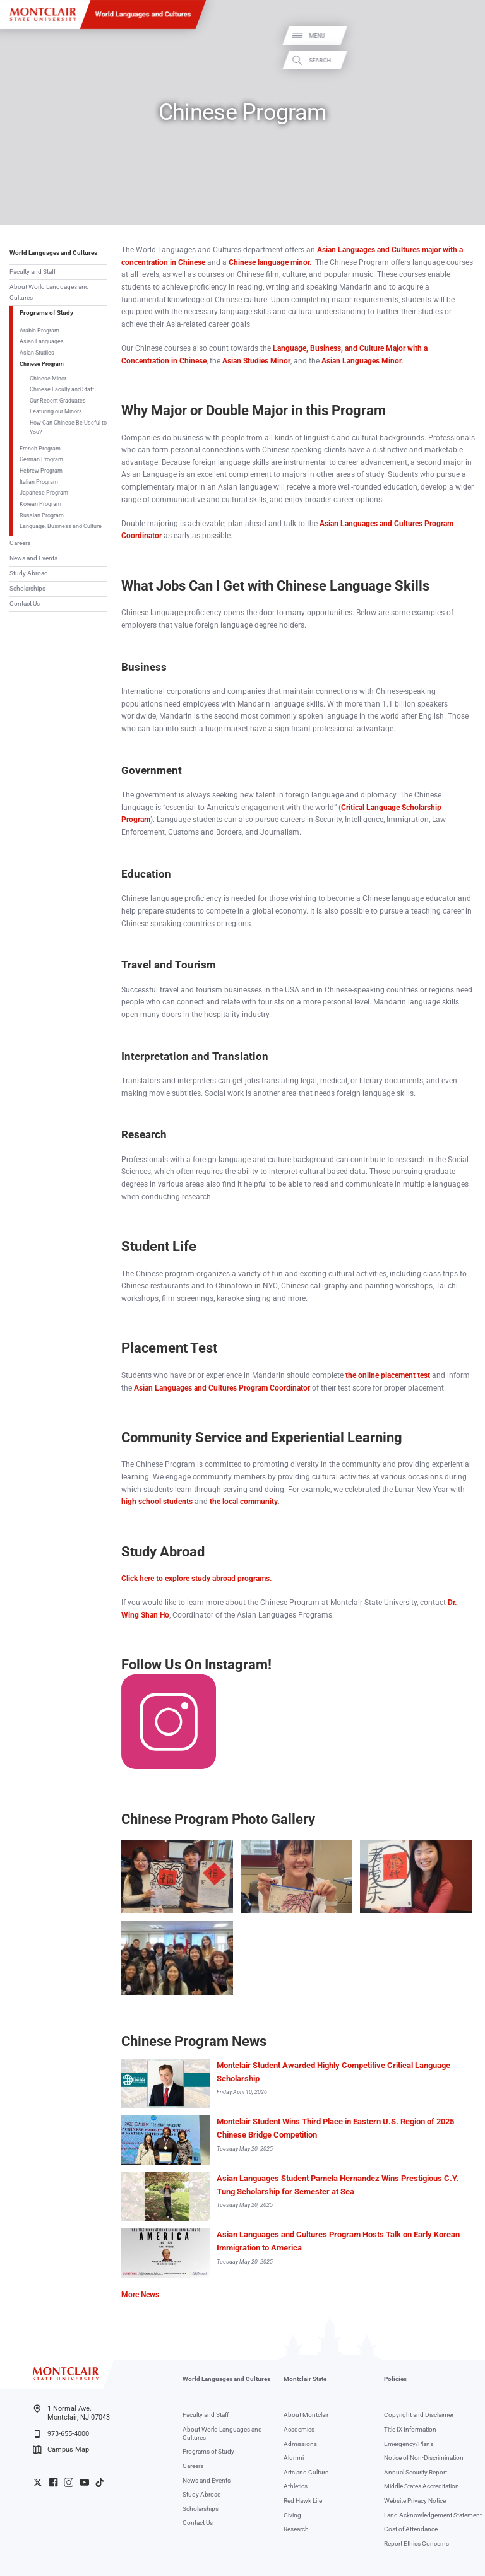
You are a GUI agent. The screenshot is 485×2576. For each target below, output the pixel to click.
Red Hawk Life (303, 2500)
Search (465, 60)
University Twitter (37, 2482)
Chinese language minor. (270, 262)
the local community (244, 1501)
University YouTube (84, 2482)
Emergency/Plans (408, 2443)
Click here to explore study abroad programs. (196, 1578)
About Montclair (306, 2414)
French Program (40, 448)
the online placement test (387, 1375)
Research (296, 2529)
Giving (292, 2515)
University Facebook (53, 2482)
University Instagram (68, 2482)
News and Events (33, 558)
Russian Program (42, 515)
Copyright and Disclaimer (418, 2414)
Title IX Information (410, 2429)
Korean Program (40, 503)
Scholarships (27, 588)
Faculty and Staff (32, 272)
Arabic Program (39, 330)
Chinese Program (42, 363)
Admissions (300, 2443)
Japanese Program (44, 492)
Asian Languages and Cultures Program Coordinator (222, 1388)
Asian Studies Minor (256, 360)
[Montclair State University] (42, 14)
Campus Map (60, 2449)
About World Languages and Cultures (49, 292)
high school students (157, 1501)
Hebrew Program (41, 470)
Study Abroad (28, 573)
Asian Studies (37, 352)
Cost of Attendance (411, 2529)
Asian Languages (42, 341)
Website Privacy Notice (415, 2500)
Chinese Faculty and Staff (62, 388)
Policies (395, 2378)
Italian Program (39, 481)
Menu (462, 36)
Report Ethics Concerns (416, 2543)
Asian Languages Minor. (362, 360)
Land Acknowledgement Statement (433, 2515)
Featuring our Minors (56, 411)
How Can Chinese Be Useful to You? (68, 427)
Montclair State (305, 2378)
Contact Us (24, 603)
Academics (299, 2429)
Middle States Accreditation (421, 2486)
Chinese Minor (48, 378)
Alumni (294, 2457)
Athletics (296, 2486)
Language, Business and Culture (61, 525)
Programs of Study (46, 313)
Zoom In (215, 1847)
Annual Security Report (415, 2472)
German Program (41, 459)
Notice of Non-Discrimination (424, 2457)
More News (140, 2294)
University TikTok (99, 2482)
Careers (19, 543)
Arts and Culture (306, 2472)
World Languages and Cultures (143, 13)
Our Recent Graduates (58, 400)
